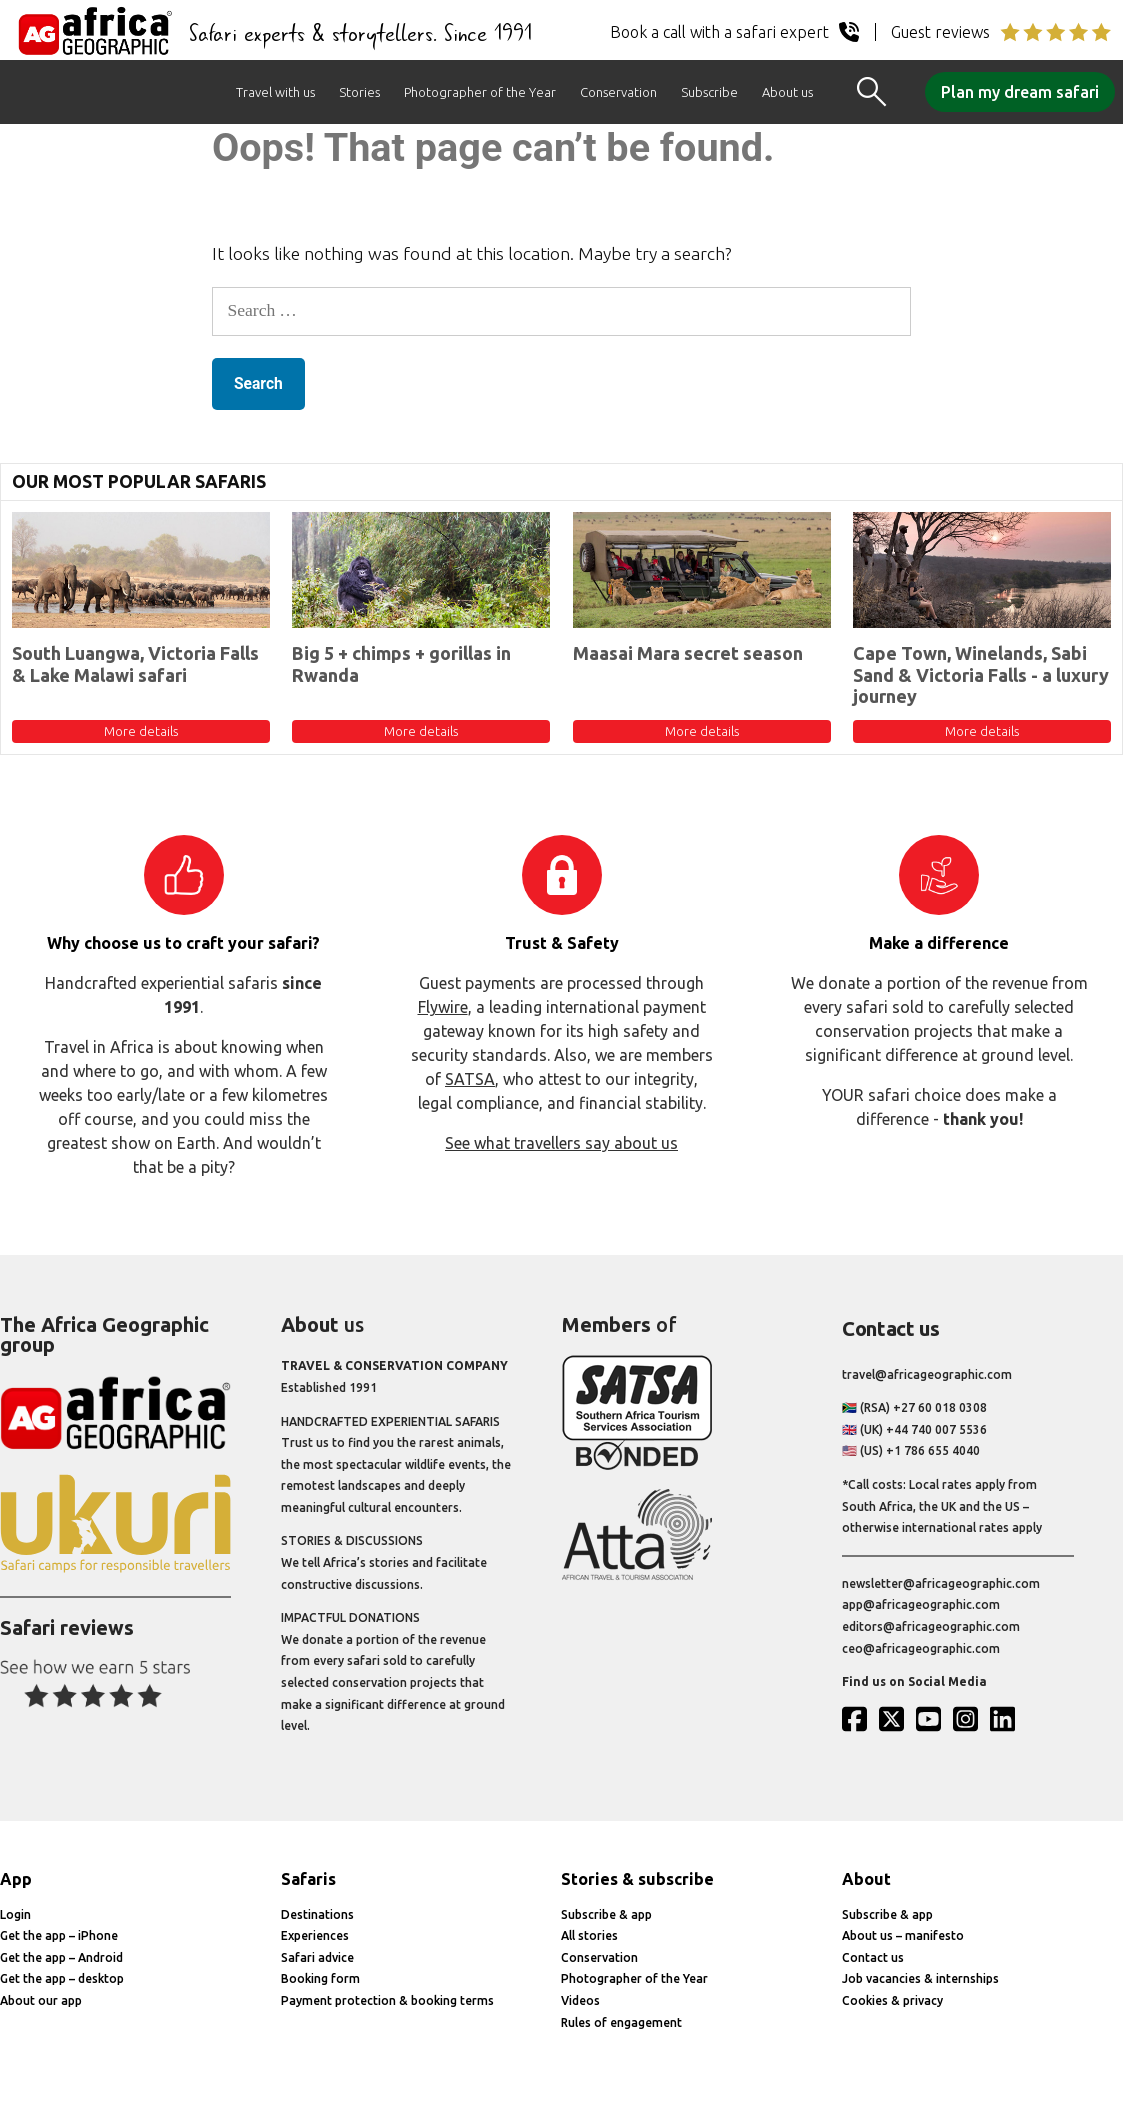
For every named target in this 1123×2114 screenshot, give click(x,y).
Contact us (873, 1957)
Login (15, 1914)
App (16, 1879)
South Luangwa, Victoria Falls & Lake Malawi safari (135, 664)
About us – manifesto (903, 1935)
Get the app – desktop (62, 1978)
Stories (359, 92)
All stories (589, 1935)
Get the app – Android (61, 1957)
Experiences (315, 1935)
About (866, 1879)
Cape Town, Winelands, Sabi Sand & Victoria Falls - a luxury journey (981, 674)
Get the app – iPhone (59, 1935)
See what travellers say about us (561, 1143)
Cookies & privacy (892, 2000)
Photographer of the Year (480, 92)
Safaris (308, 1879)
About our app (41, 2000)
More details (141, 731)
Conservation (618, 92)
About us (787, 92)
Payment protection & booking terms (387, 2000)
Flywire (443, 1007)
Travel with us (275, 92)
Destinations (317, 1914)
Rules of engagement (621, 2022)
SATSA (470, 1079)
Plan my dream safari (1020, 92)
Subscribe (709, 92)
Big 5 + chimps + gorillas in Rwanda (401, 664)
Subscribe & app (606, 1914)
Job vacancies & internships (920, 1978)
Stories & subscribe (637, 1879)
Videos (580, 2000)
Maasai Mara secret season (688, 653)
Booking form (320, 1978)
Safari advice (317, 1957)
